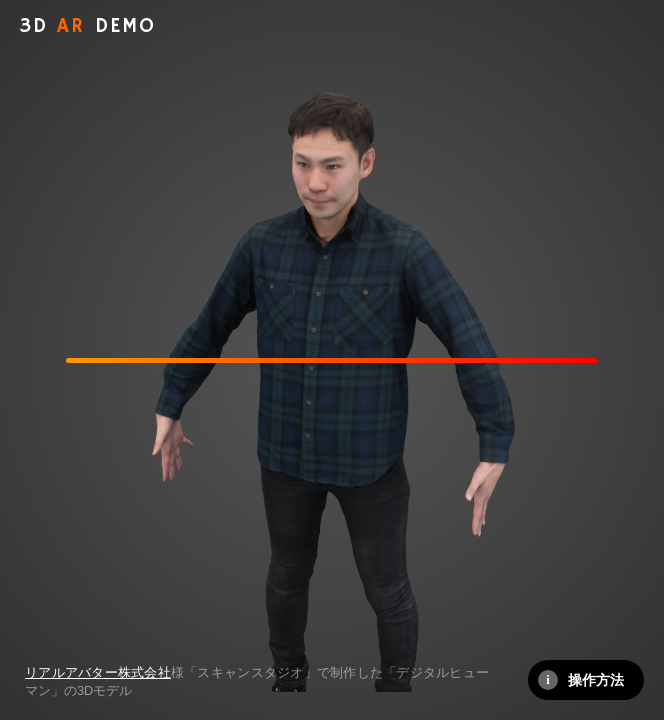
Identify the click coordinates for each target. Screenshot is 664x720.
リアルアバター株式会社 (98, 672)
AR (88, 26)
